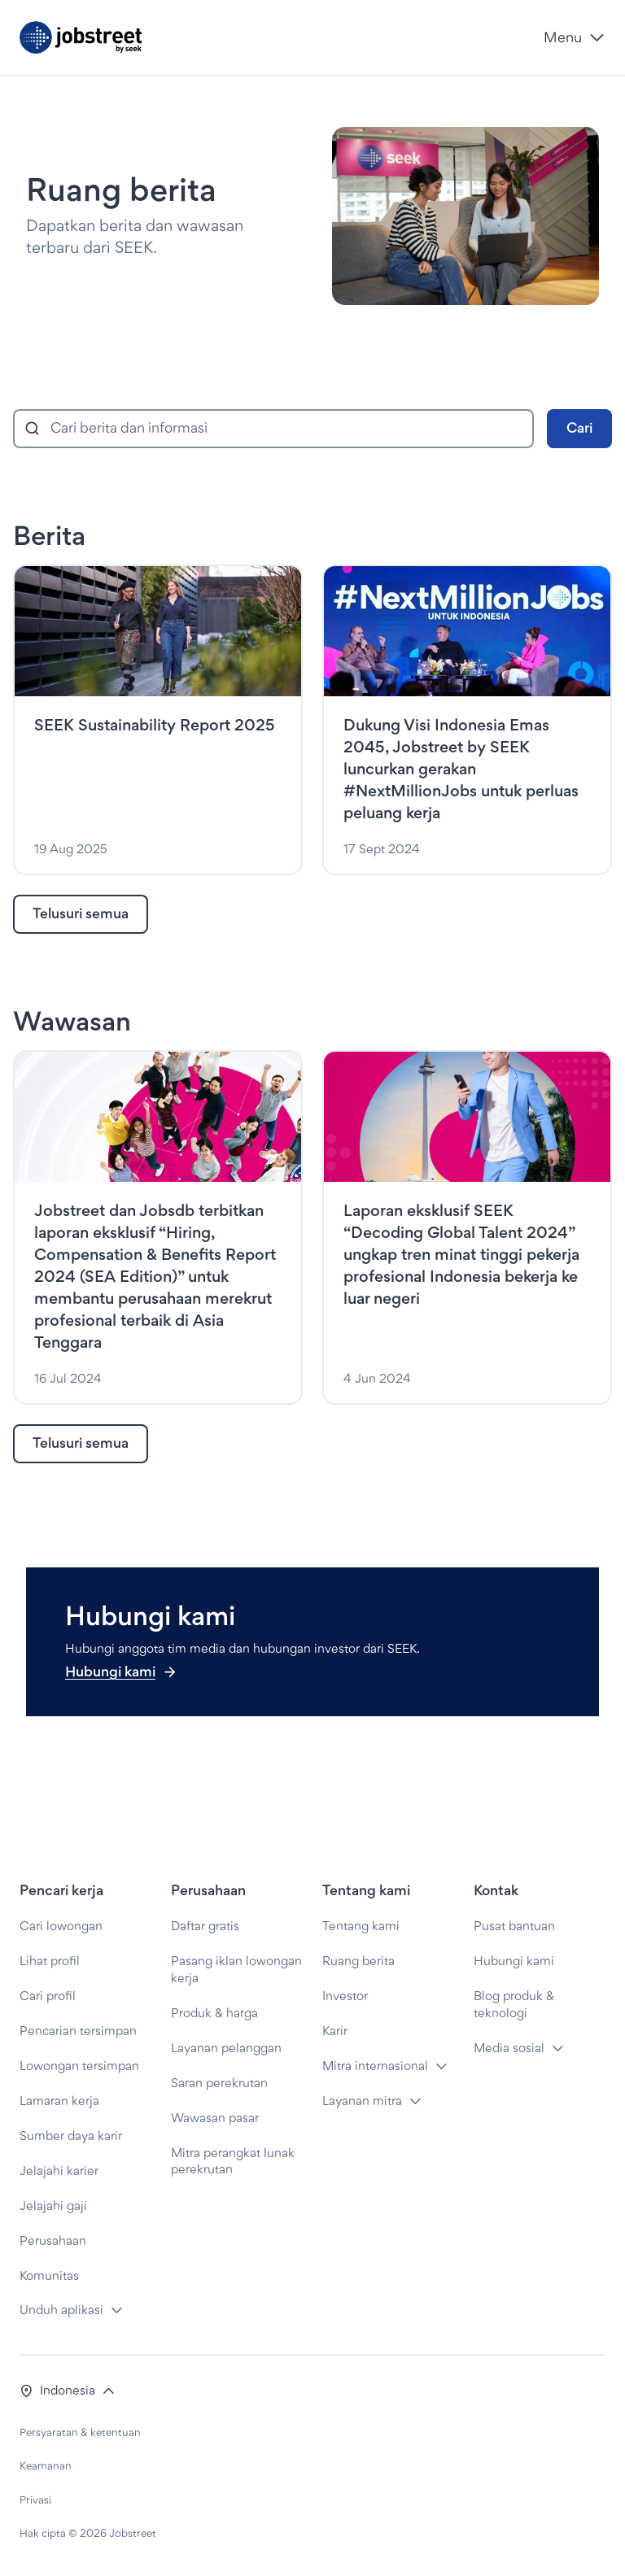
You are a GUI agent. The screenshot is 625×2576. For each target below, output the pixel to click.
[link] (80, 914)
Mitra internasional (375, 2065)
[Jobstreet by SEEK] (275, 37)
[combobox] (273, 428)
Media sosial (509, 2047)
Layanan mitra (362, 2100)
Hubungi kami (121, 1671)
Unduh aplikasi (61, 2309)
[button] (68, 2391)
